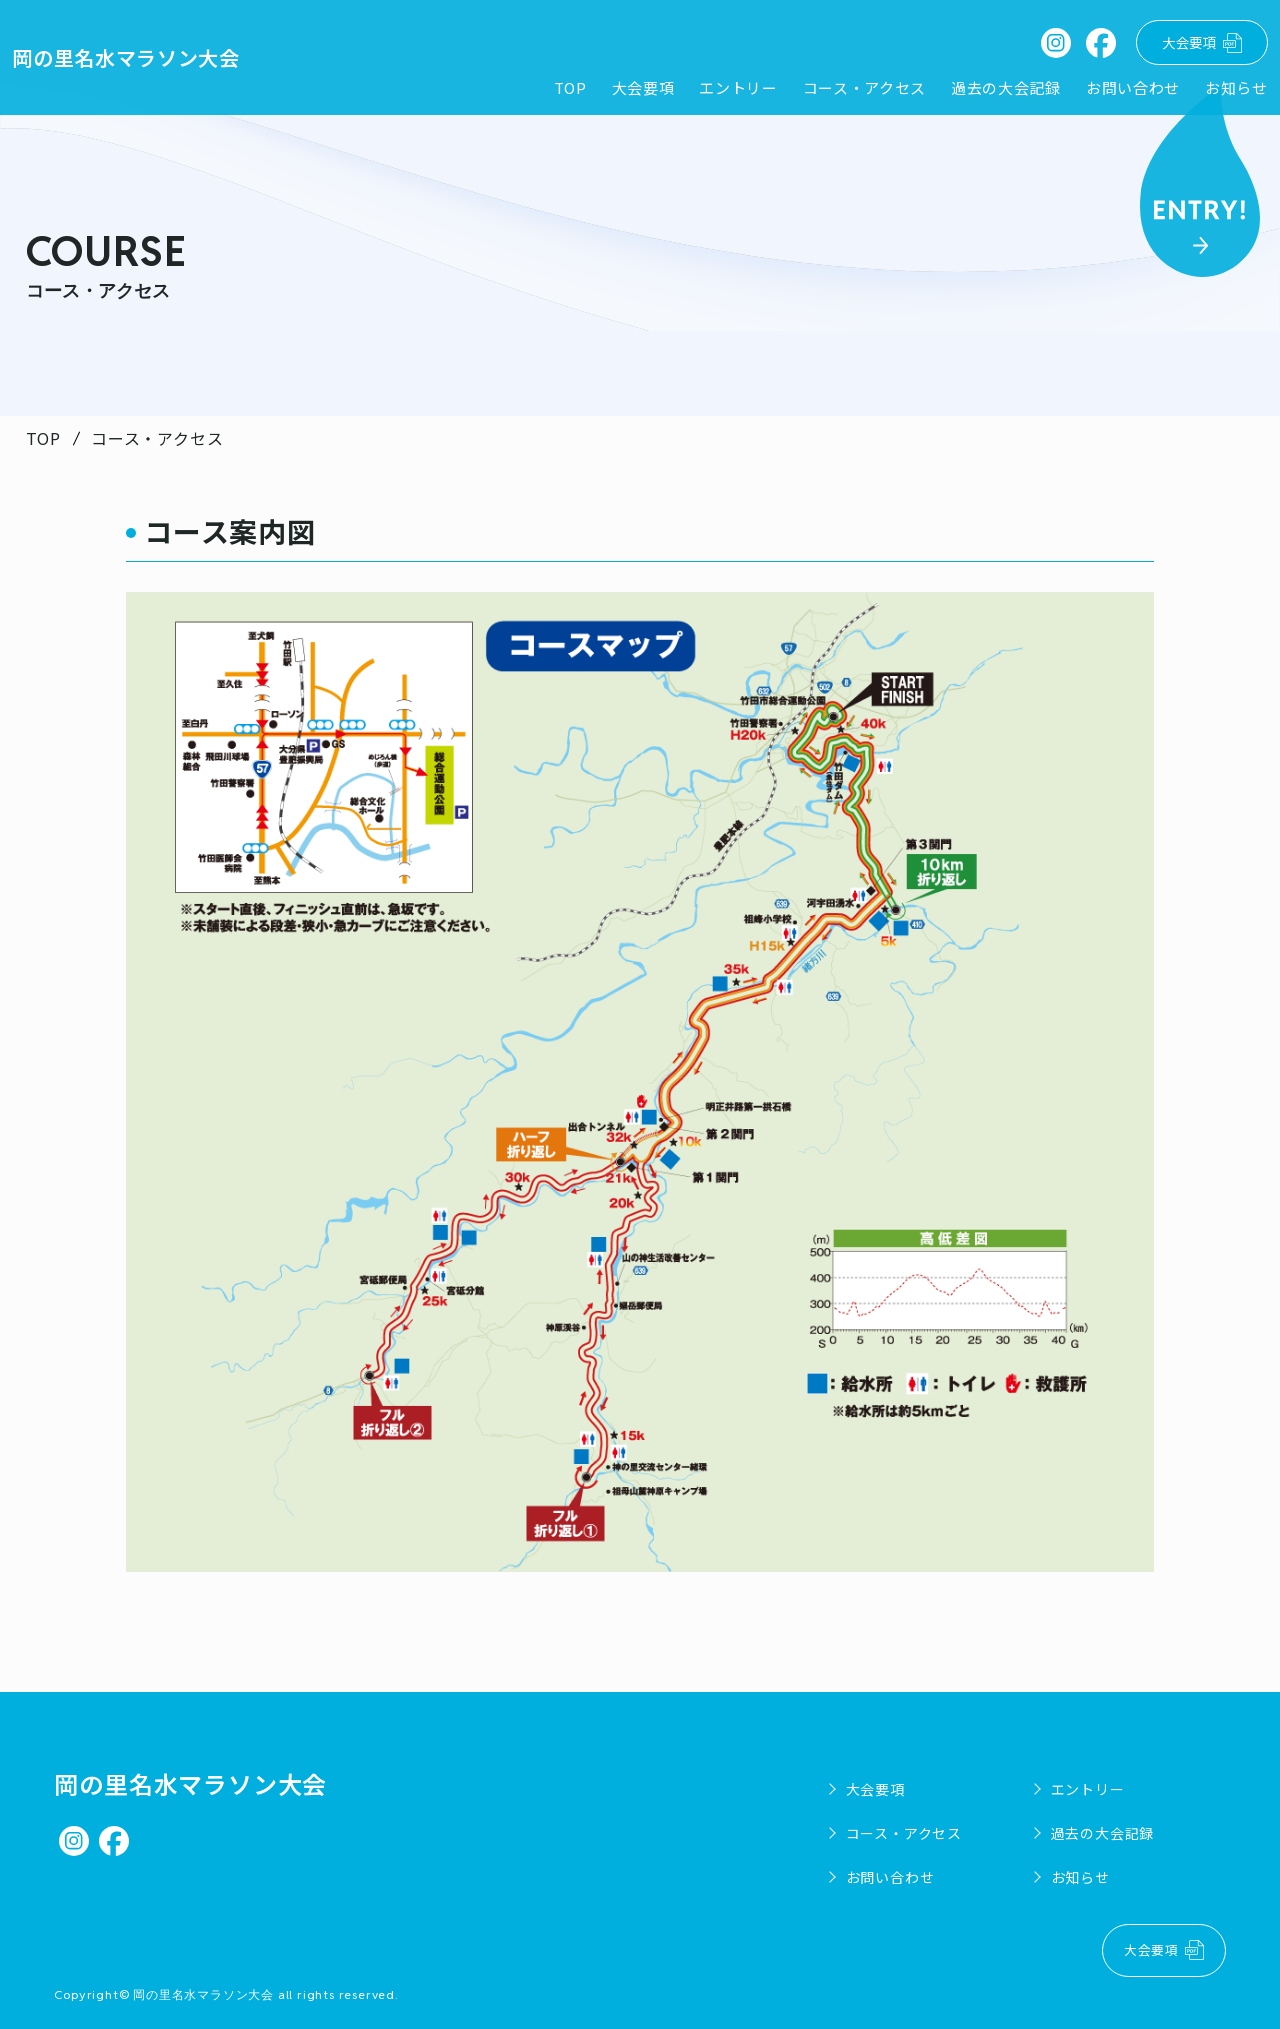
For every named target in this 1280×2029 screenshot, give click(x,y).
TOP (557, 90)
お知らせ (1228, 90)
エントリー (727, 90)
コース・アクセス (854, 90)
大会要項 (631, 90)
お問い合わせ (1124, 90)
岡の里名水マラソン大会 (134, 58)
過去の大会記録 (996, 90)
